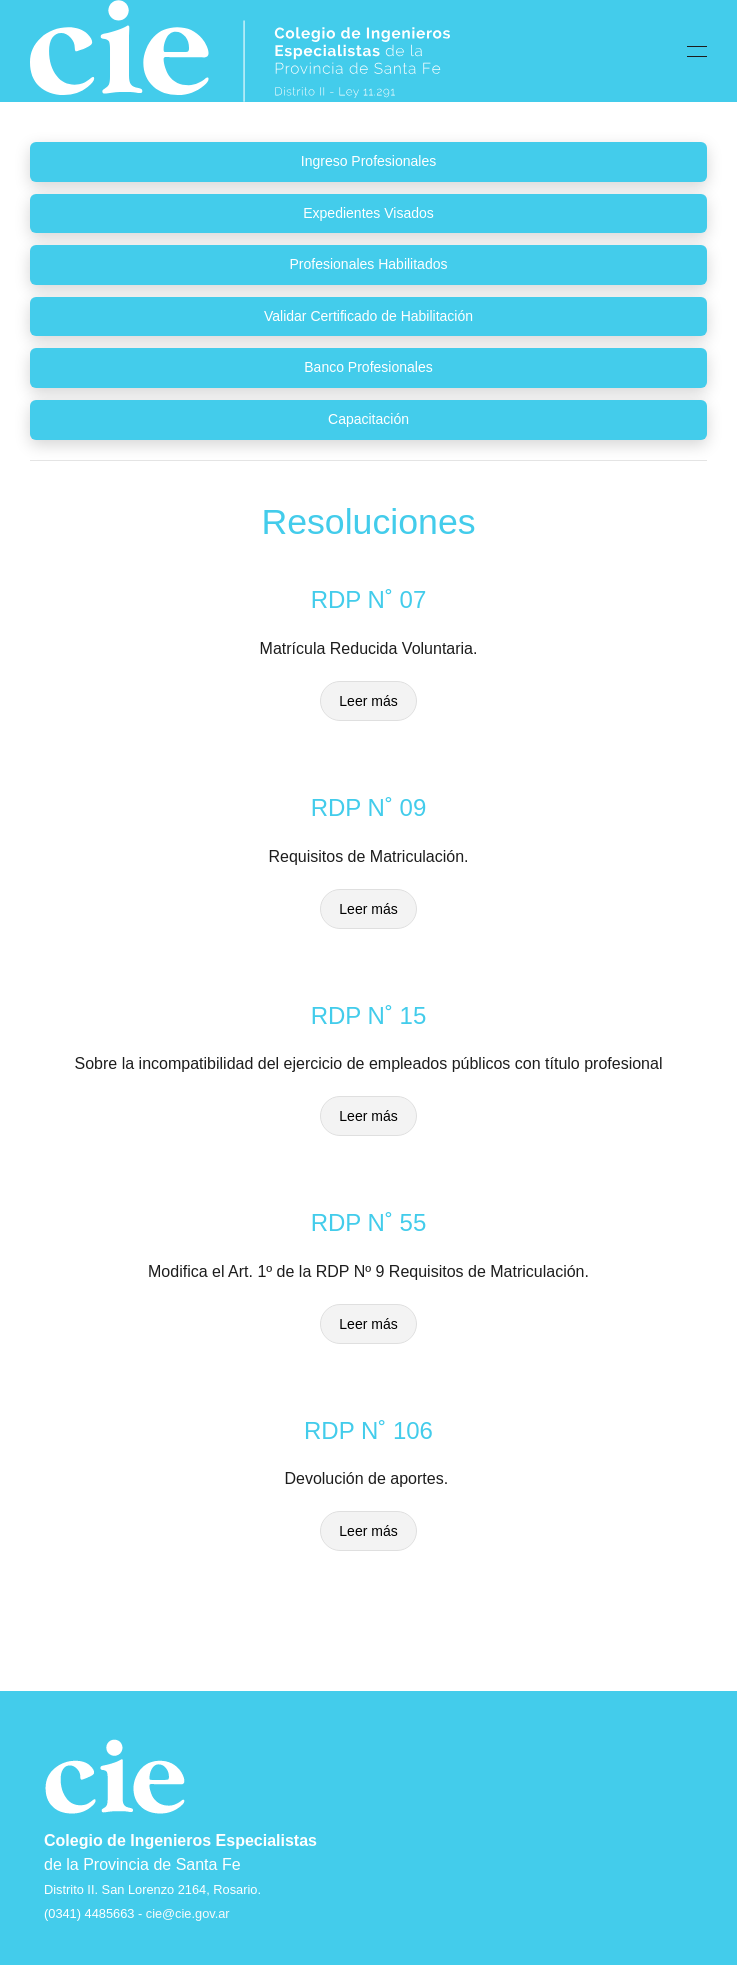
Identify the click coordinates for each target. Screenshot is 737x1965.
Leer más (368, 701)
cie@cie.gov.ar (188, 1913)
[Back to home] (240, 51)
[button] (697, 51)
